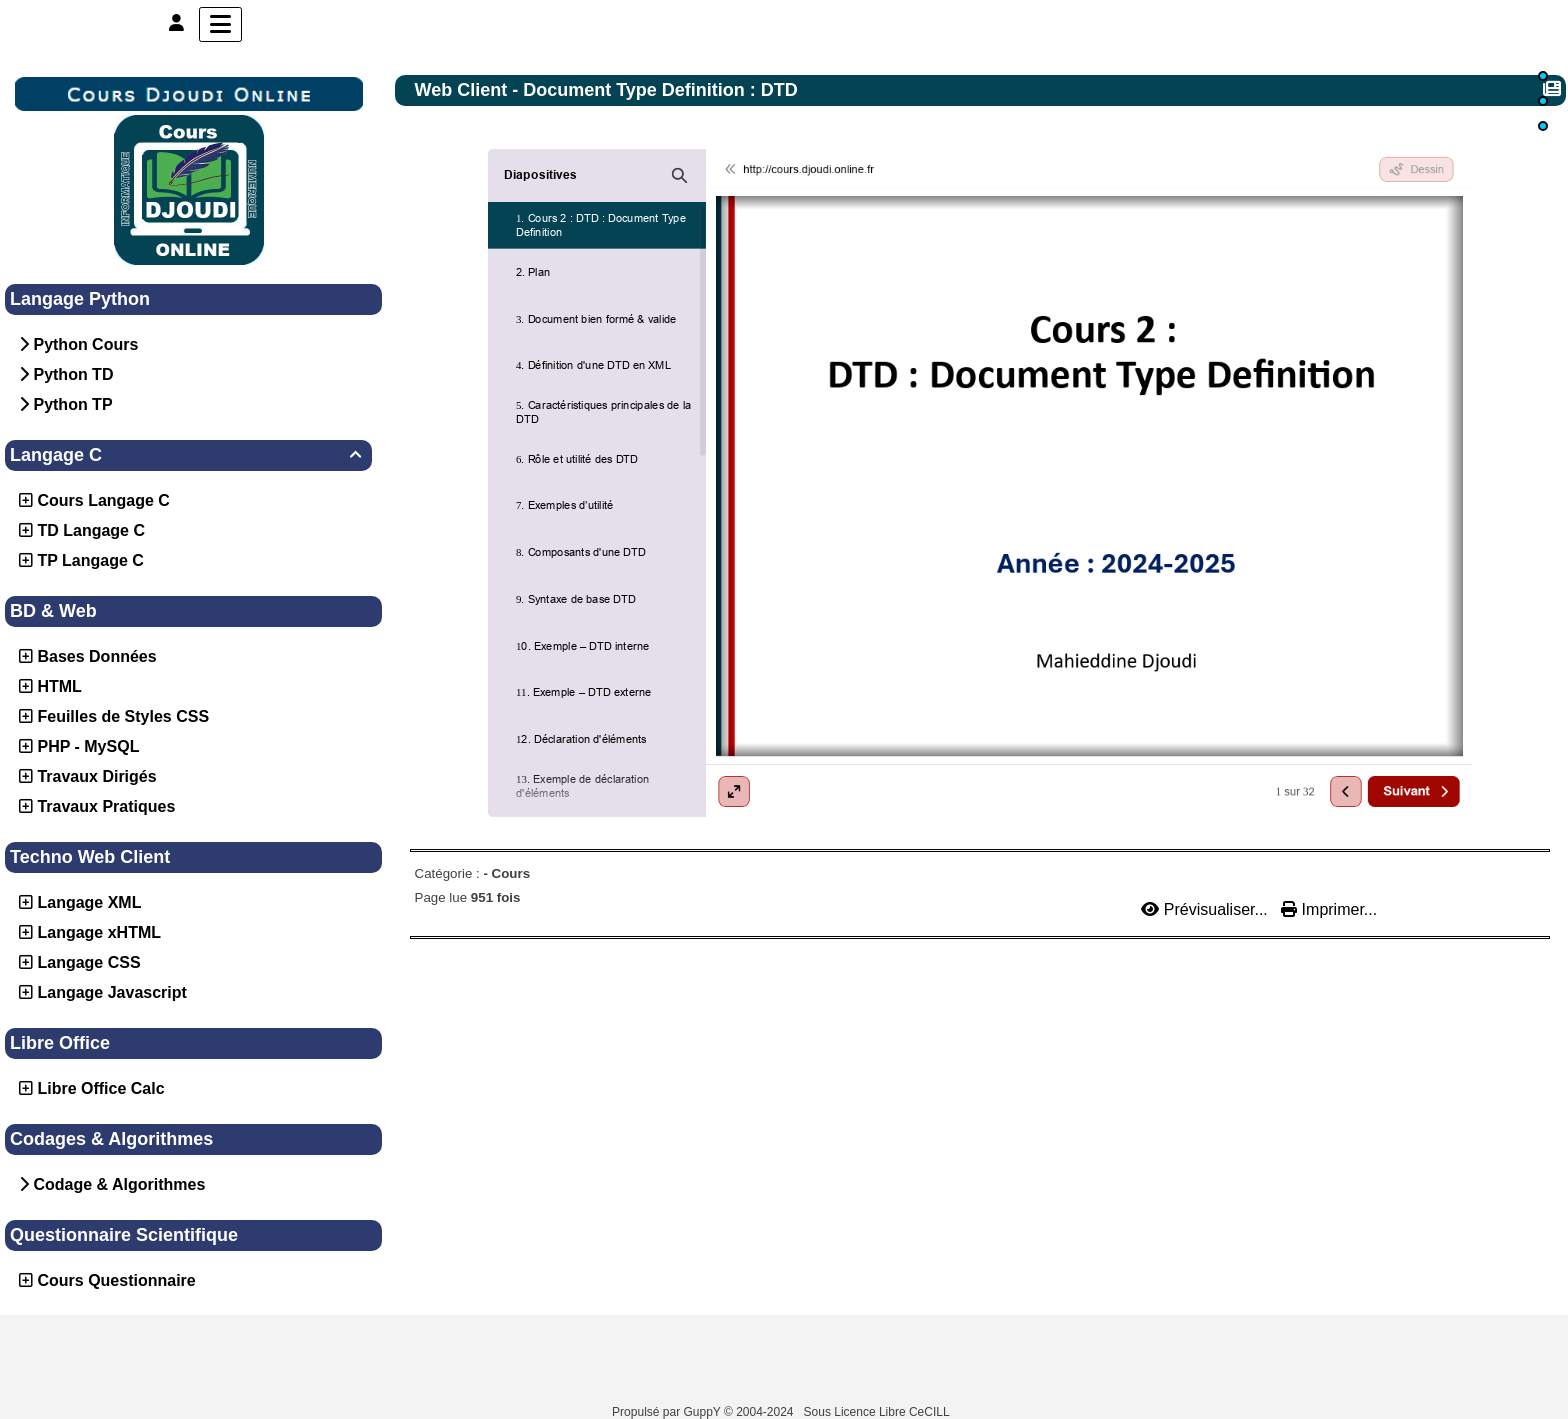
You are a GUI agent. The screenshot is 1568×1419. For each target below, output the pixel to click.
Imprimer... (1329, 909)
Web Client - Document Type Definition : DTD (609, 90)
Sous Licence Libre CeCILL (878, 1412)
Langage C (188, 455)
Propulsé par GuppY (668, 1412)
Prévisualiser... (1206, 909)
